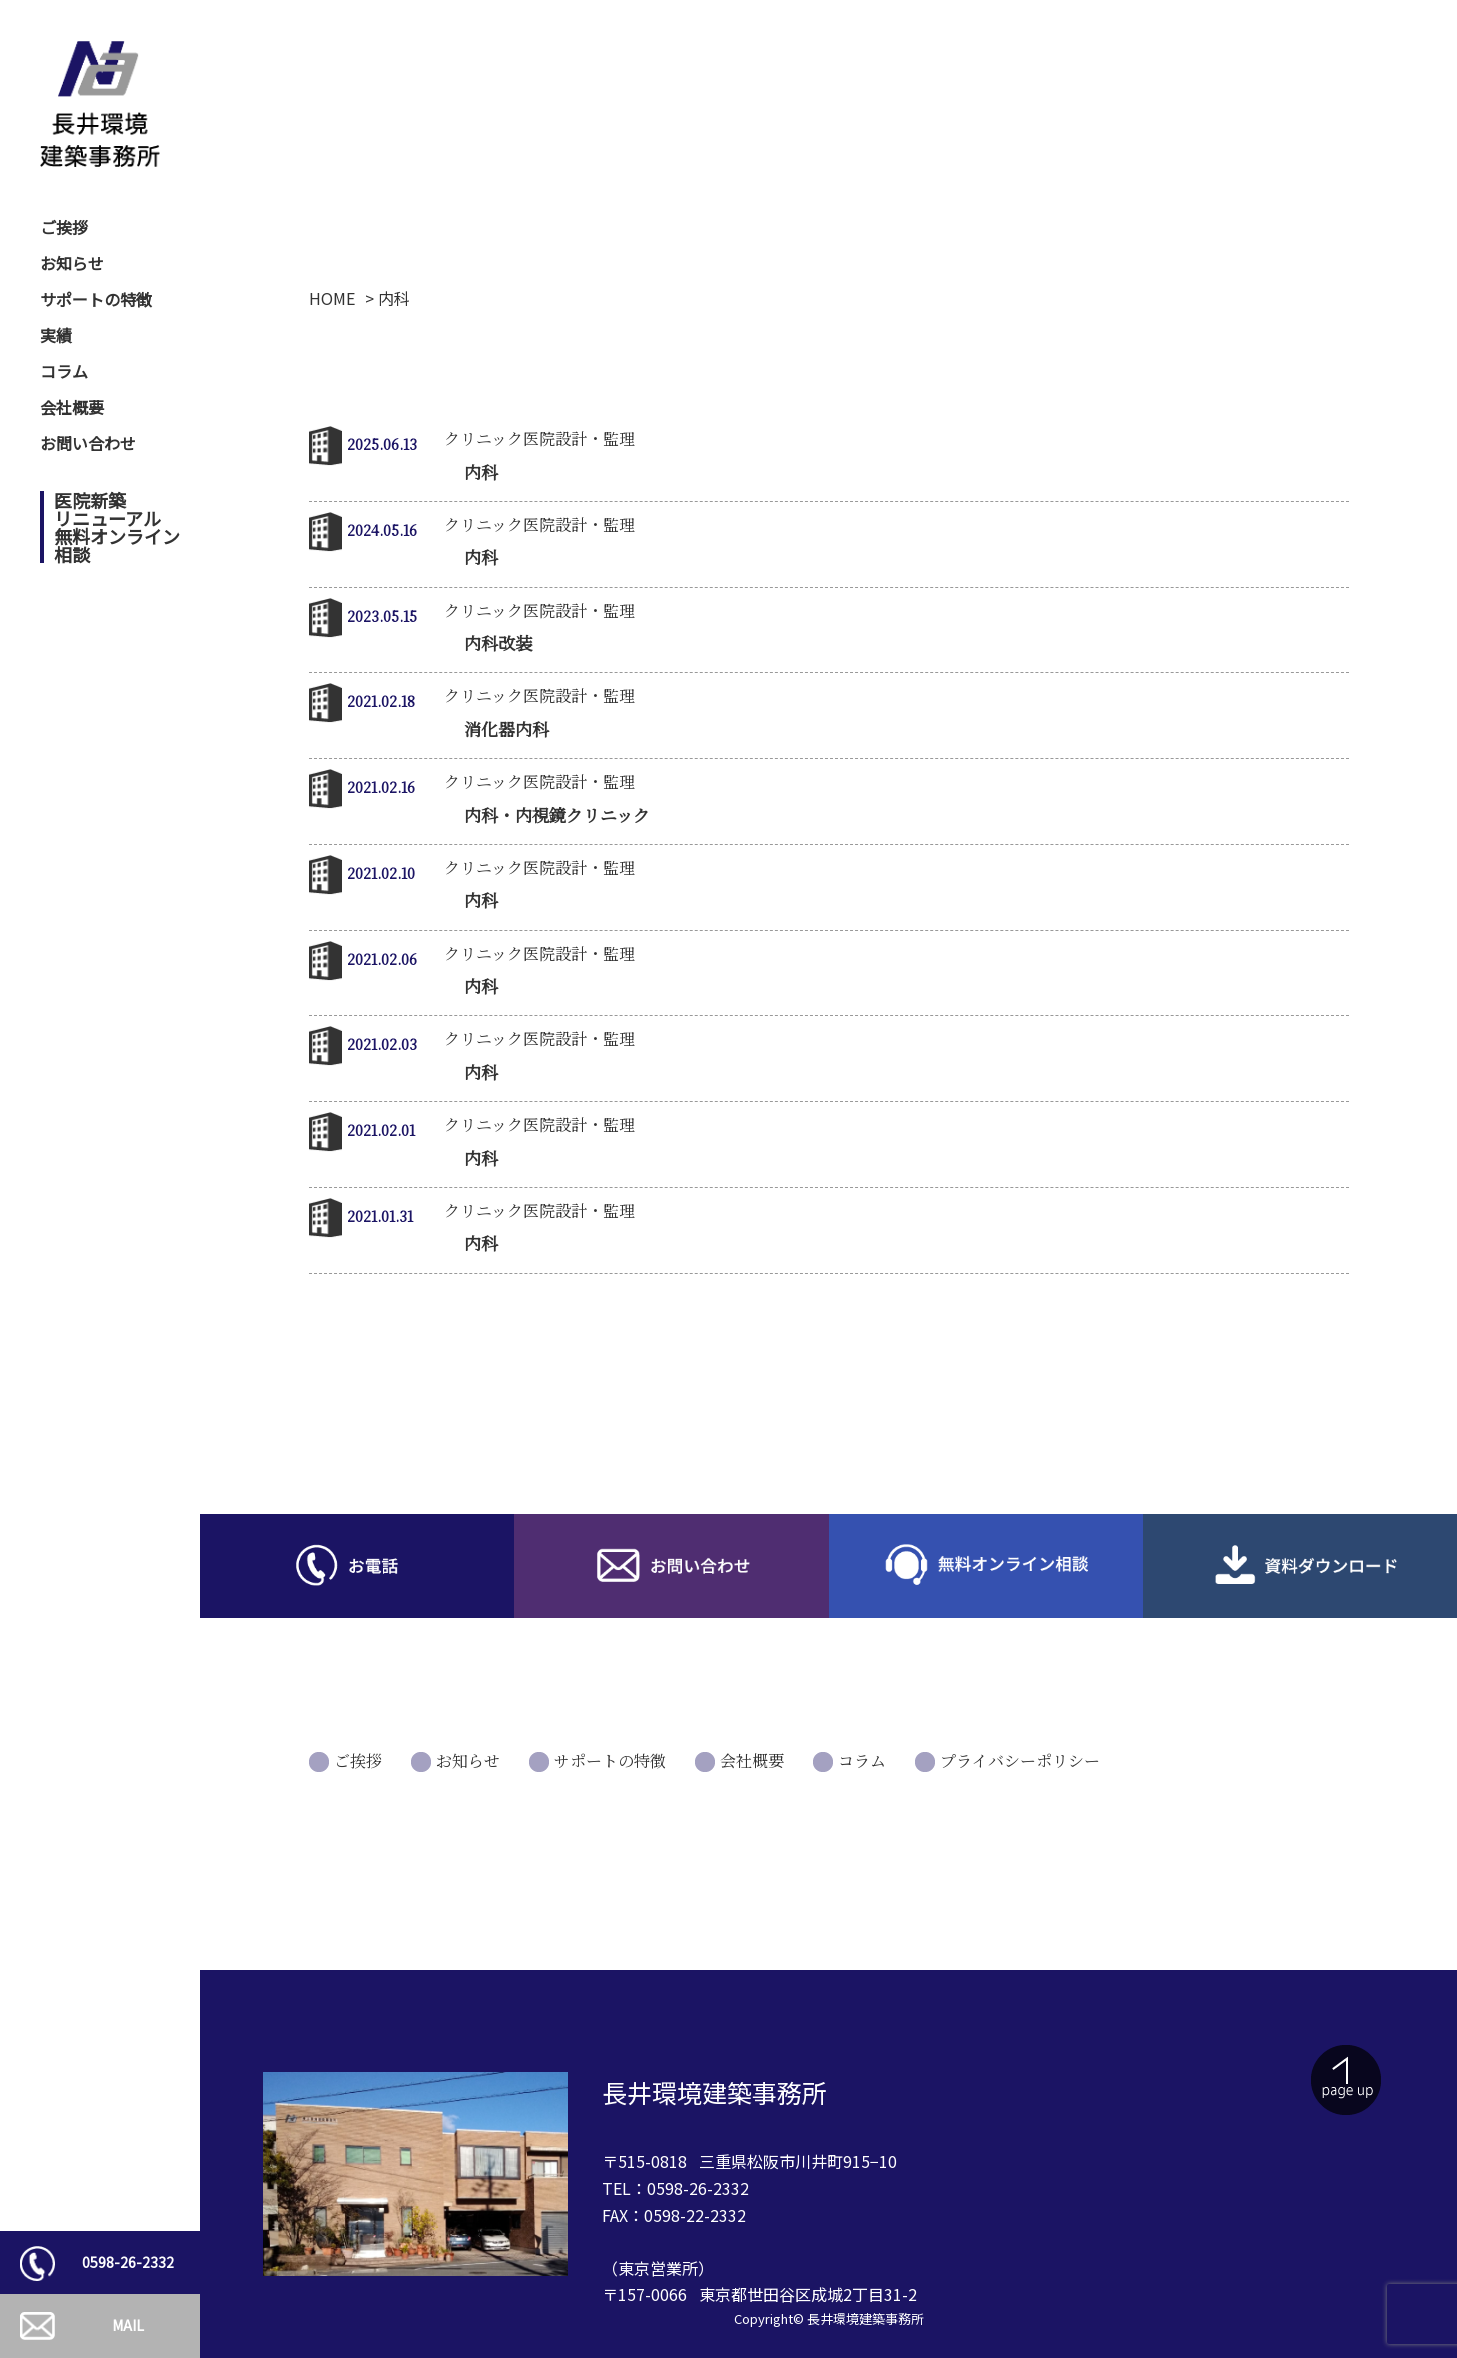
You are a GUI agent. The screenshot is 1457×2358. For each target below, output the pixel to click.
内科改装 (498, 642)
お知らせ (72, 263)
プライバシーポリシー (1020, 1760)
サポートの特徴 (96, 299)
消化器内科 (506, 728)
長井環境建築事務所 (865, 2318)
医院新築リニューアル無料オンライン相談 (117, 527)
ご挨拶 (64, 227)
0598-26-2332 (128, 2262)
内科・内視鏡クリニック (557, 814)
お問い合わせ (88, 443)
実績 (56, 335)
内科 (481, 471)
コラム (64, 371)
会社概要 (72, 407)
